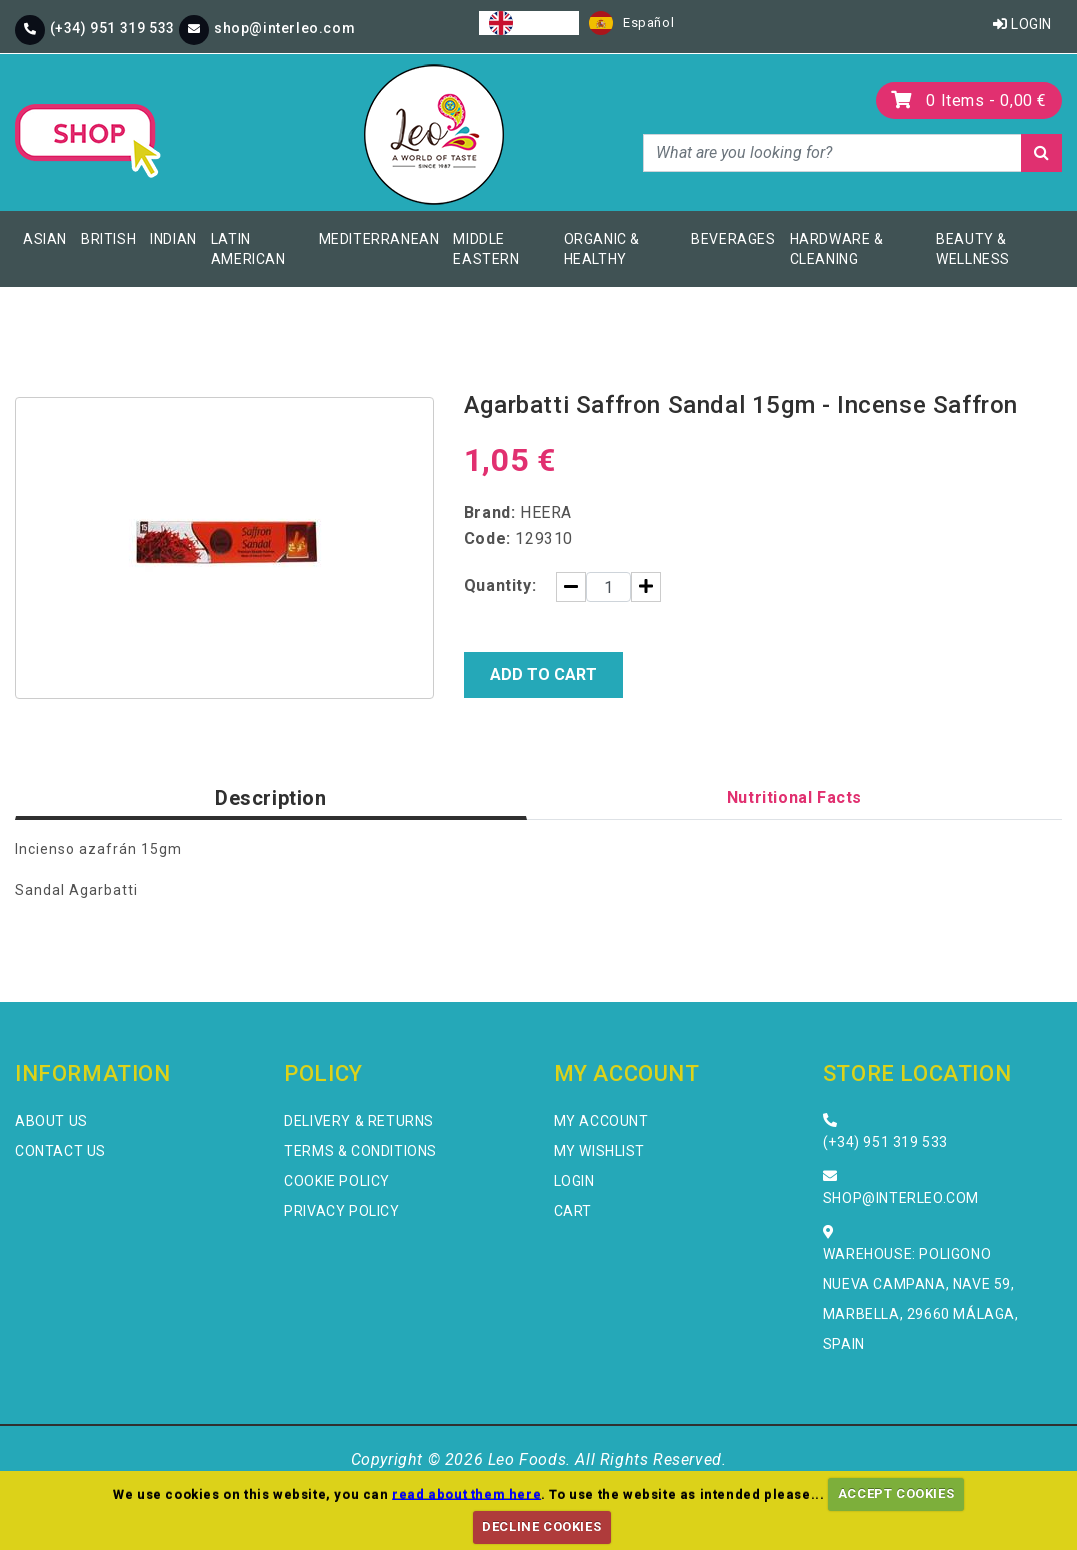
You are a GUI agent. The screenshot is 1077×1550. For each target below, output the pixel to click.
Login (1022, 24)
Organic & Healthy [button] (602, 249)
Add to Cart (543, 674)
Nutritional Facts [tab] (794, 797)
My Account (601, 1121)
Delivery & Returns (359, 1121)
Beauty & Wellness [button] (973, 249)
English (529, 23)
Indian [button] (173, 239)
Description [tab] (271, 798)
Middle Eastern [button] (486, 249)
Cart (573, 1211)
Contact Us (60, 1151)
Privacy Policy (341, 1211)
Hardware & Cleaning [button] (837, 249)
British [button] (108, 239)
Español (631, 23)
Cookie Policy (337, 1181)
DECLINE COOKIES (541, 1526)
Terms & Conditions (360, 1151)
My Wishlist (600, 1151)
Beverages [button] (733, 239)
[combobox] (529, 23)
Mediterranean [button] (379, 239)
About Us (51, 1121)
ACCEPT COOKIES (896, 1493)
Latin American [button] (248, 249)
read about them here (466, 1493)
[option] (631, 23)
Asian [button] (45, 239)
